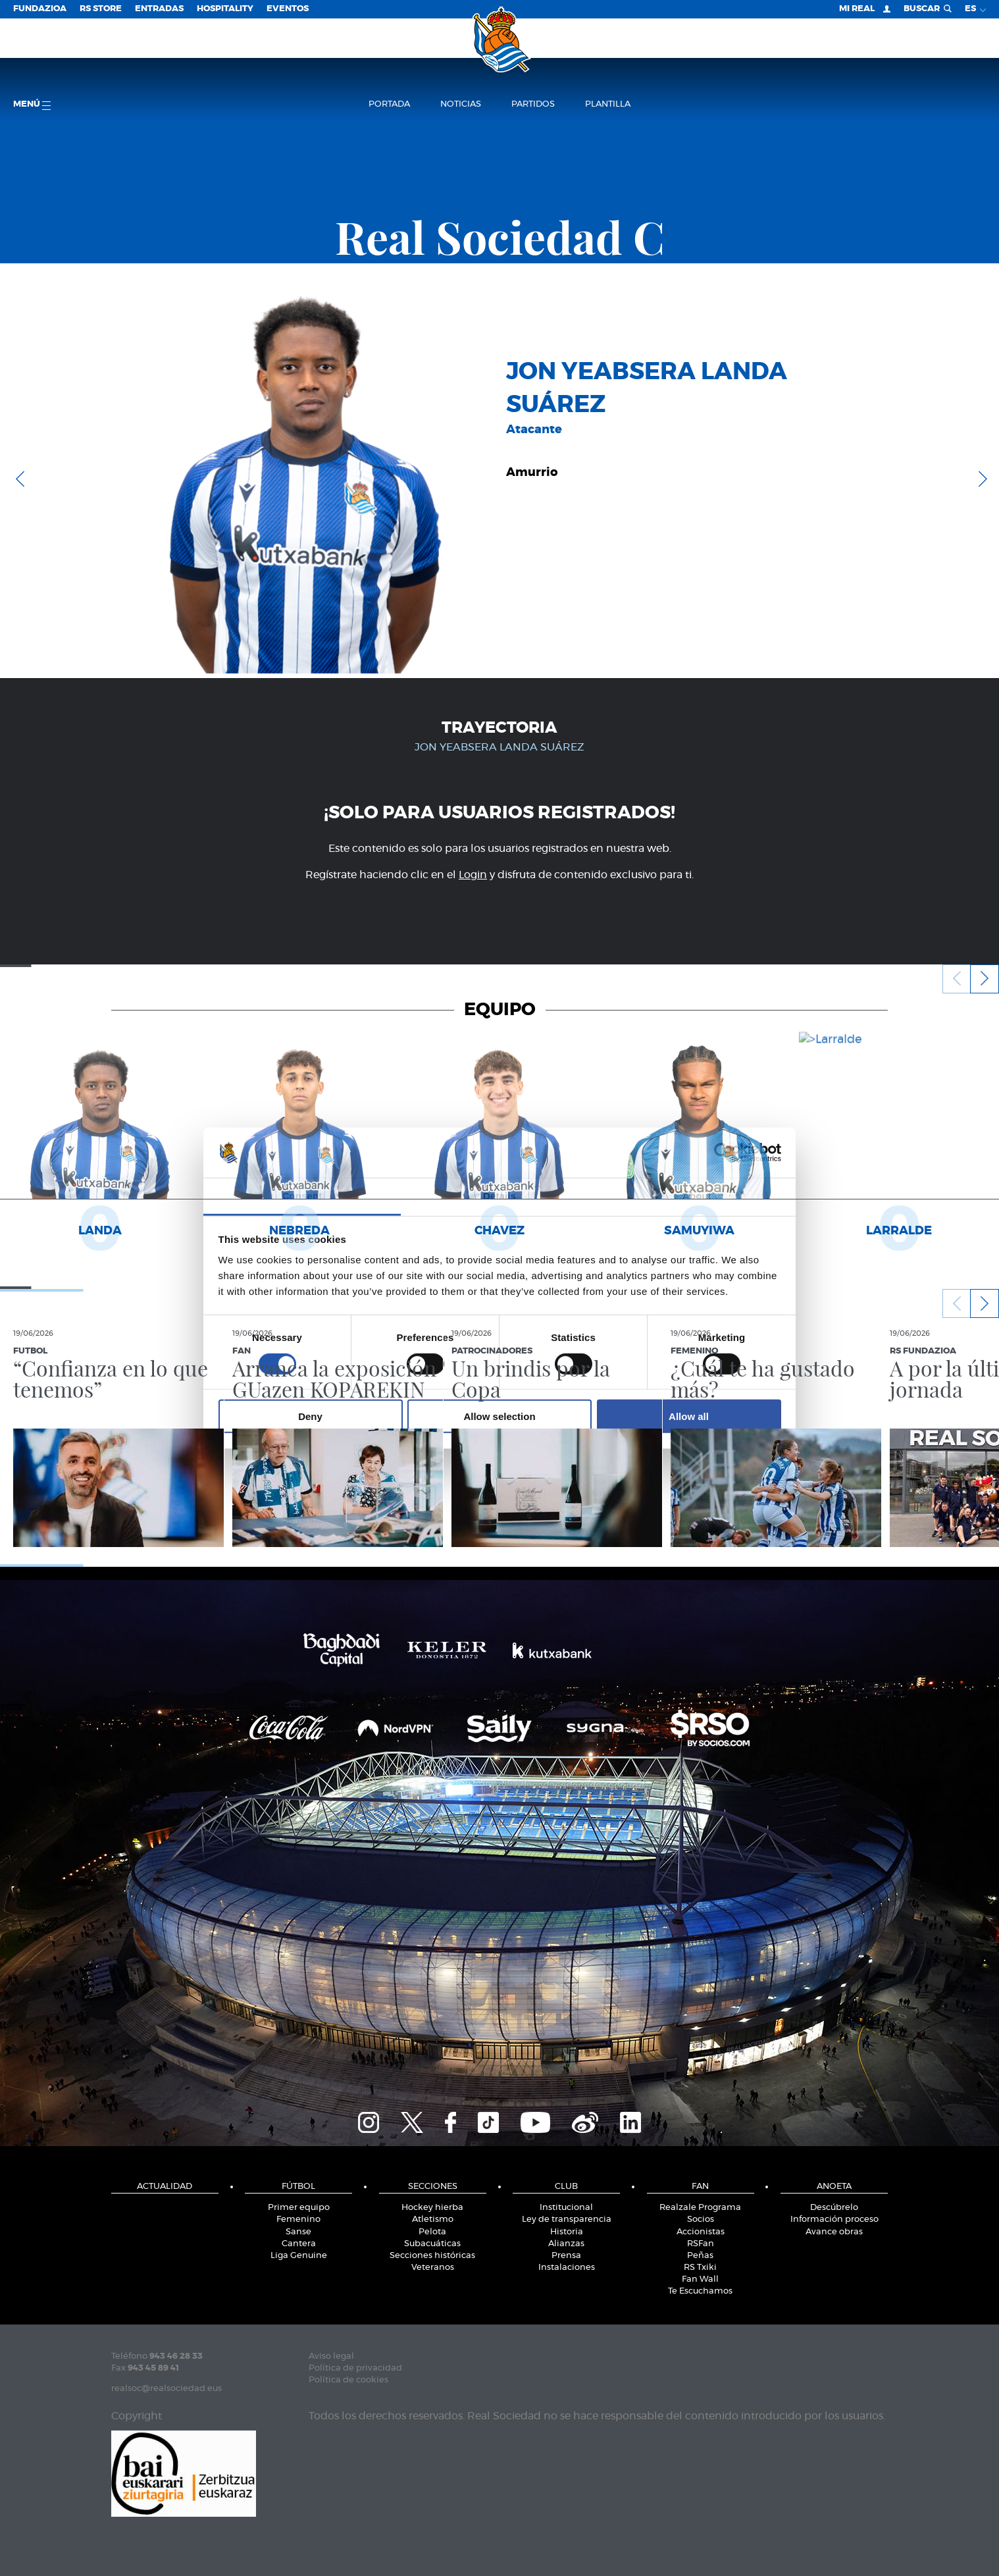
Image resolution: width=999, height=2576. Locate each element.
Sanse (298, 2232)
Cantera (299, 2244)
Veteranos (432, 2267)
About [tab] (696, 1195)
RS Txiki (700, 2267)
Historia (566, 2232)
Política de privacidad (355, 2368)
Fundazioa (39, 9)
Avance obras (834, 2232)
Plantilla (607, 104)
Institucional (566, 2207)
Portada (389, 104)
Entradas (159, 9)
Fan (700, 2186)
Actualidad (164, 2186)
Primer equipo (299, 2207)
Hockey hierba (432, 2207)
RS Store (101, 9)
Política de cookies (348, 2380)
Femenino (298, 2219)
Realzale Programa (700, 2207)
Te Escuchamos (700, 2291)
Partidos (533, 104)
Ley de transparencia (566, 2219)
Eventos (288, 9)
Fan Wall (700, 2279)
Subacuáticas (432, 2244)
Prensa (566, 2255)
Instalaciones (566, 2267)
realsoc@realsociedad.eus (166, 2388)
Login (473, 875)
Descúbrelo (834, 2207)
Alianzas (566, 2244)
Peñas (700, 2255)
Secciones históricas (432, 2255)
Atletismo (432, 2219)
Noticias (460, 104)
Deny (310, 1416)
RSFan (700, 2244)
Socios (700, 2219)
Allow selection (499, 1416)
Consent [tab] (302, 1195)
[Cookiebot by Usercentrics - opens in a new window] (723, 1153)
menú (32, 105)
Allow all (689, 1416)
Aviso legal (331, 2356)
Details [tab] (499, 1195)
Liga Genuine (298, 2255)
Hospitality (225, 9)
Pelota (432, 2232)
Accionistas (701, 2232)
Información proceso (834, 2219)
